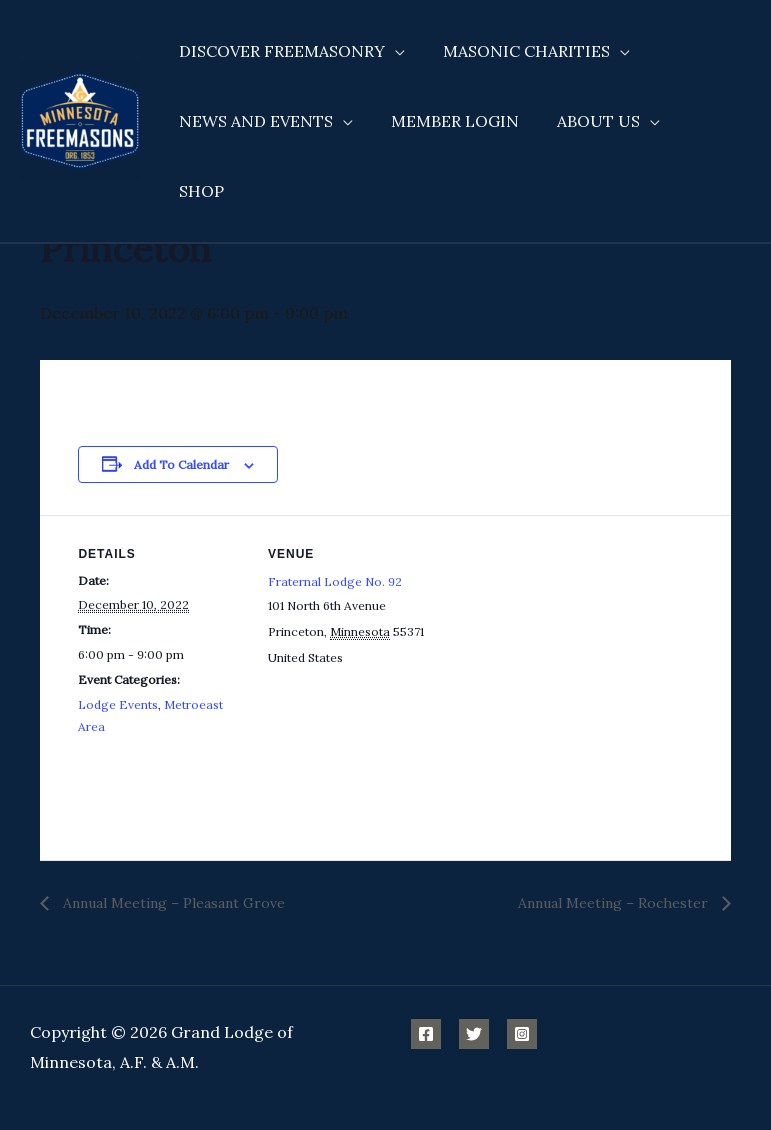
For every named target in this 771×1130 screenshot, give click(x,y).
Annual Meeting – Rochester (615, 903)
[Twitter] (474, 1034)
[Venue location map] (563, 653)
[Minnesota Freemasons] (80, 84)
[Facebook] (426, 1034)
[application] (392, 51)
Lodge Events (118, 704)
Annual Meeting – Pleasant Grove (172, 903)
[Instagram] (522, 1034)
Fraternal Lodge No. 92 (335, 581)
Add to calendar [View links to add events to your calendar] (181, 464)
